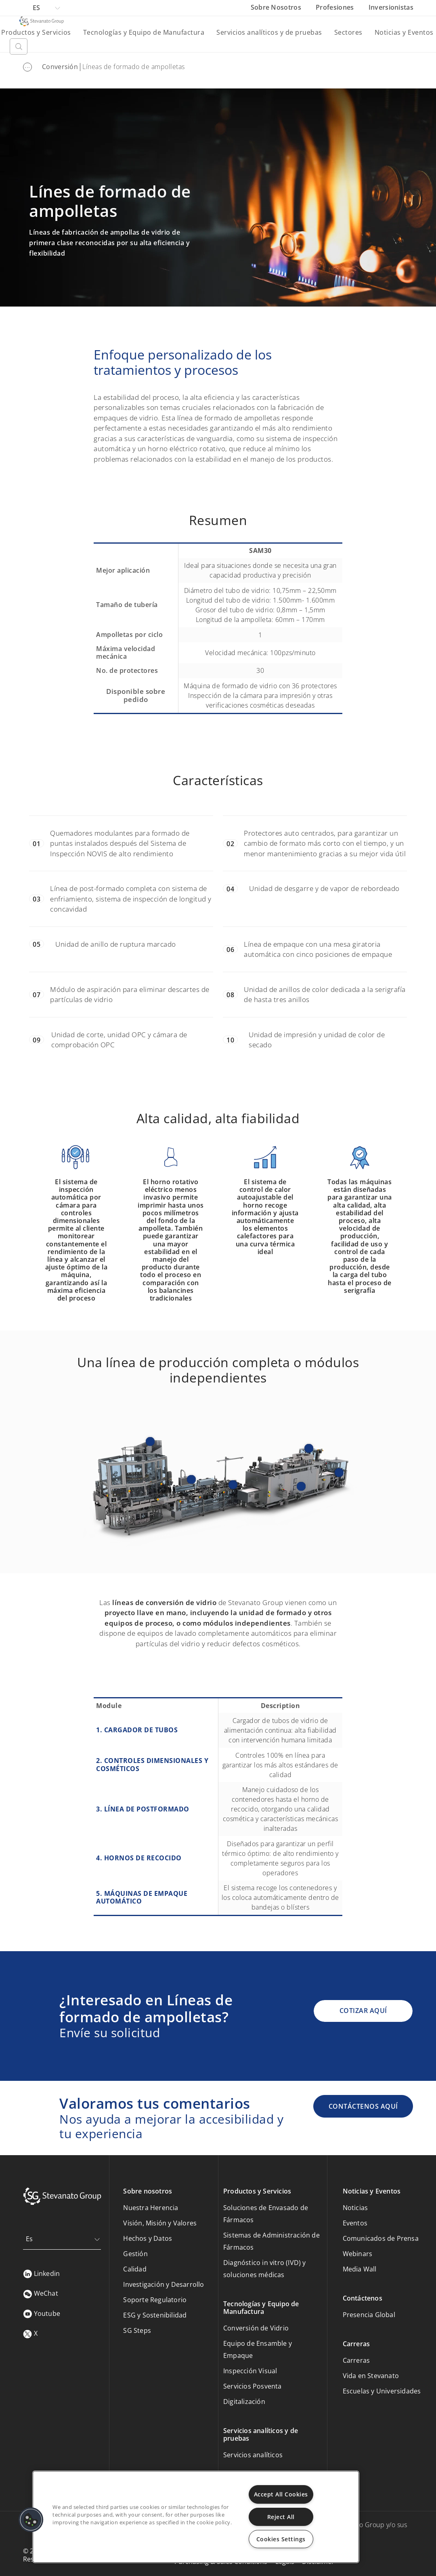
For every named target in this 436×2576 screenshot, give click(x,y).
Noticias (355, 2207)
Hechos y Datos (147, 2238)
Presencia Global (369, 2314)
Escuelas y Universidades (382, 2391)
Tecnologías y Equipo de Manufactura (144, 32)
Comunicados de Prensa (381, 2238)
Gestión (135, 2253)
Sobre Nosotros (277, 7)
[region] (195, 2517)
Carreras (356, 2360)
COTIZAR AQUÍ (363, 2010)
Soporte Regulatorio (155, 2299)
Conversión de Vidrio (256, 2328)
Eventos (355, 2223)
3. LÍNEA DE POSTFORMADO (142, 1809)
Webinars (358, 2253)
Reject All (281, 2517)
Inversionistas (391, 7)
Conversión (60, 66)
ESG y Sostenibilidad (155, 2315)
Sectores (348, 32)
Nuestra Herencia (150, 2207)
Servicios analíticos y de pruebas (269, 32)
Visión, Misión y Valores (160, 2223)
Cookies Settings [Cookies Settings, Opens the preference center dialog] (281, 2539)
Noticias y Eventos (404, 32)
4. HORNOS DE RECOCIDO (139, 1857)
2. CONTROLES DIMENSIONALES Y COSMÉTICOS (152, 1764)
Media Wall (360, 2269)
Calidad (134, 2269)
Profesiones (336, 7)
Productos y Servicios (36, 32)
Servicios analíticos (253, 2454)
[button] (31, 2520)
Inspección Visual (250, 2370)
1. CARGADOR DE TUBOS (137, 1729)
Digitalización (244, 2401)
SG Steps (137, 2330)
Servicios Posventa (252, 2386)
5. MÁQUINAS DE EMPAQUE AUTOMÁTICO (141, 1897)
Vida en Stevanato (371, 2375)
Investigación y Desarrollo (163, 2284)
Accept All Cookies (281, 2494)
